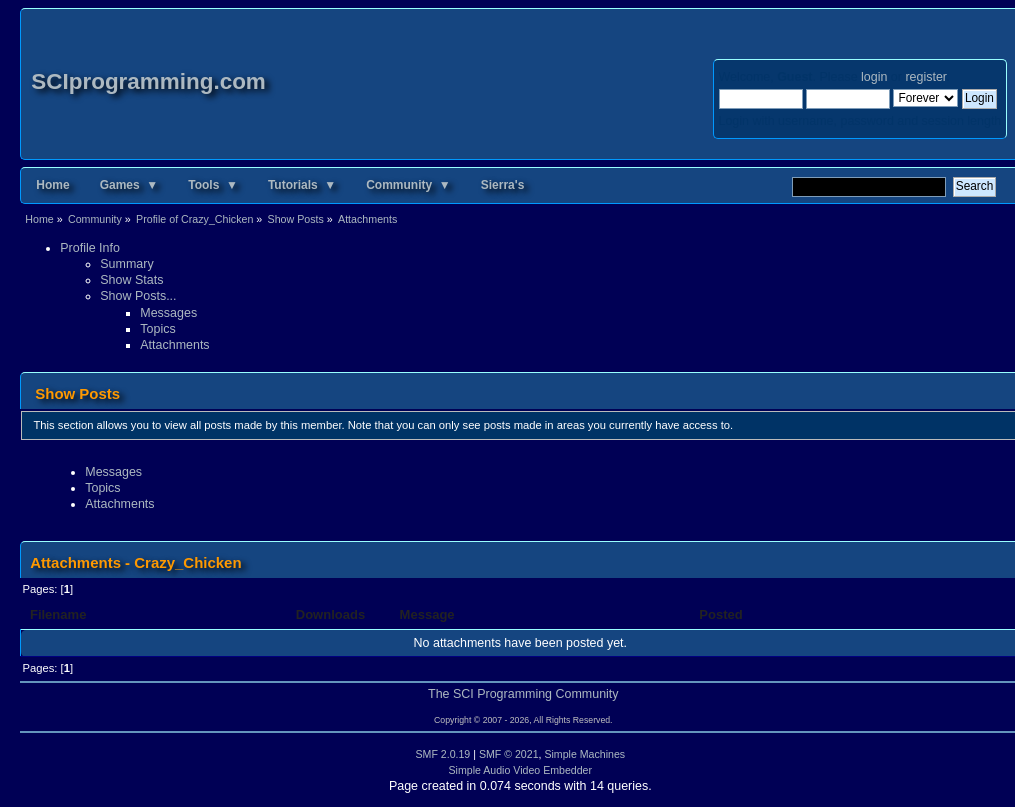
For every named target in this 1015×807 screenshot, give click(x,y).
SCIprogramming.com (148, 81)
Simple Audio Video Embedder (521, 770)
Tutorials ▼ (302, 185)
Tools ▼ (213, 185)
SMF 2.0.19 (443, 754)
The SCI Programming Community (523, 694)
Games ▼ (129, 185)
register (925, 77)
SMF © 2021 (509, 754)
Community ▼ (408, 185)
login (874, 77)
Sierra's (503, 185)
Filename (58, 614)
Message (427, 614)
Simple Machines (584, 754)
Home (52, 185)
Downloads (331, 614)
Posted (722, 614)
